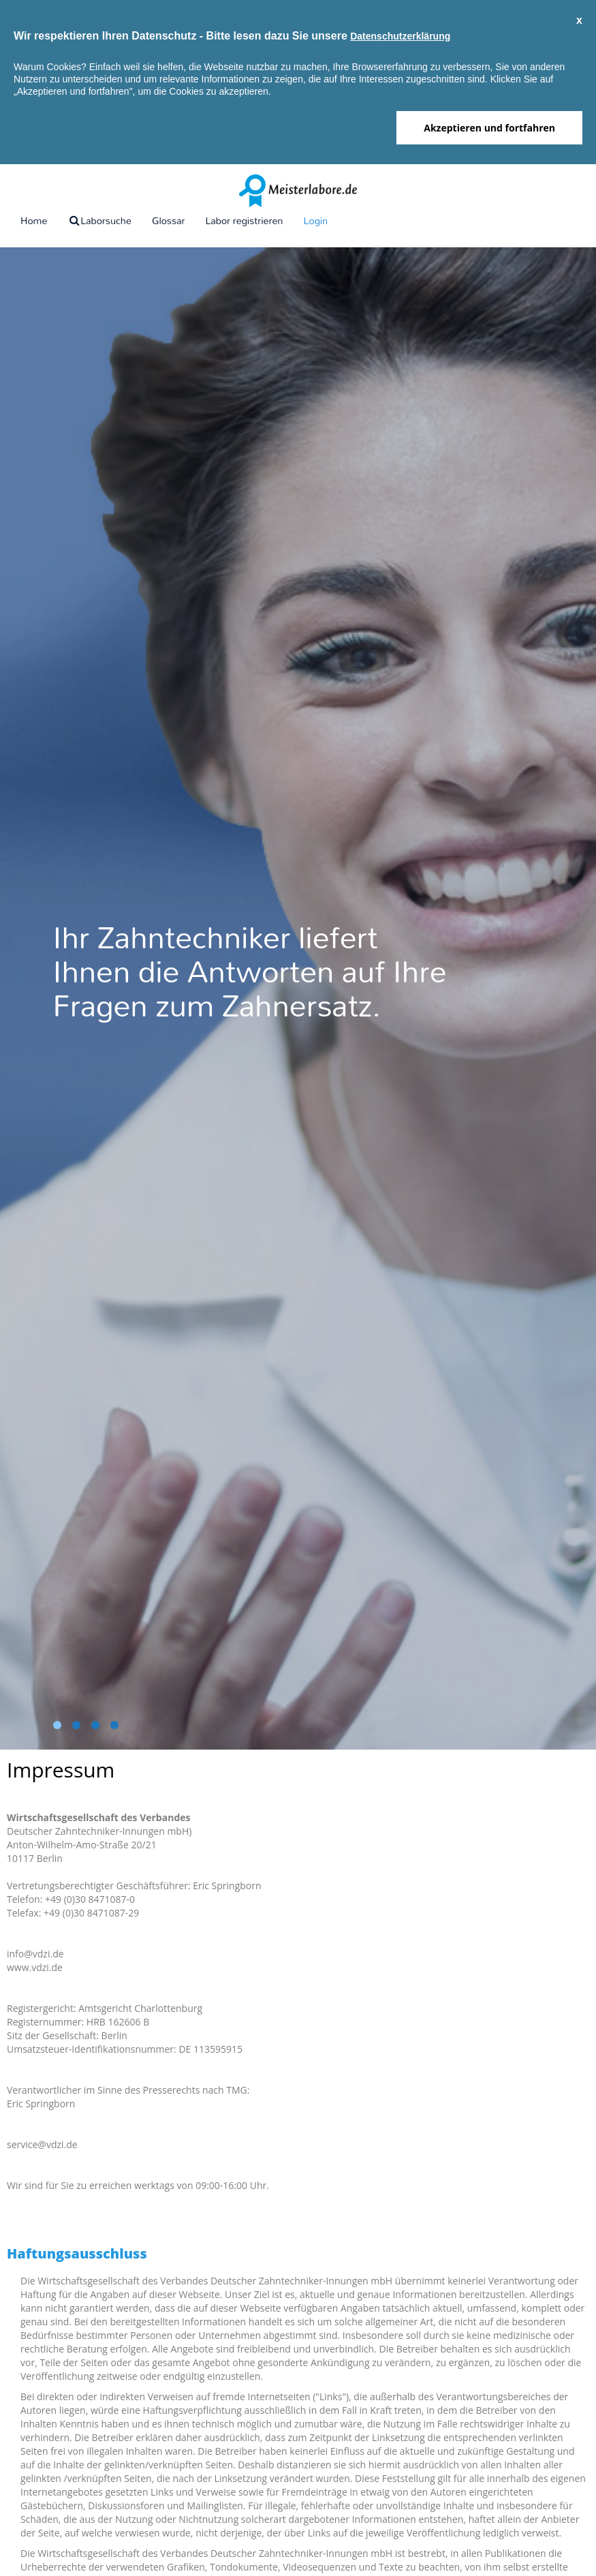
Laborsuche (99, 220)
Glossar (168, 220)
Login (315, 220)
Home (33, 220)
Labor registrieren (244, 220)
